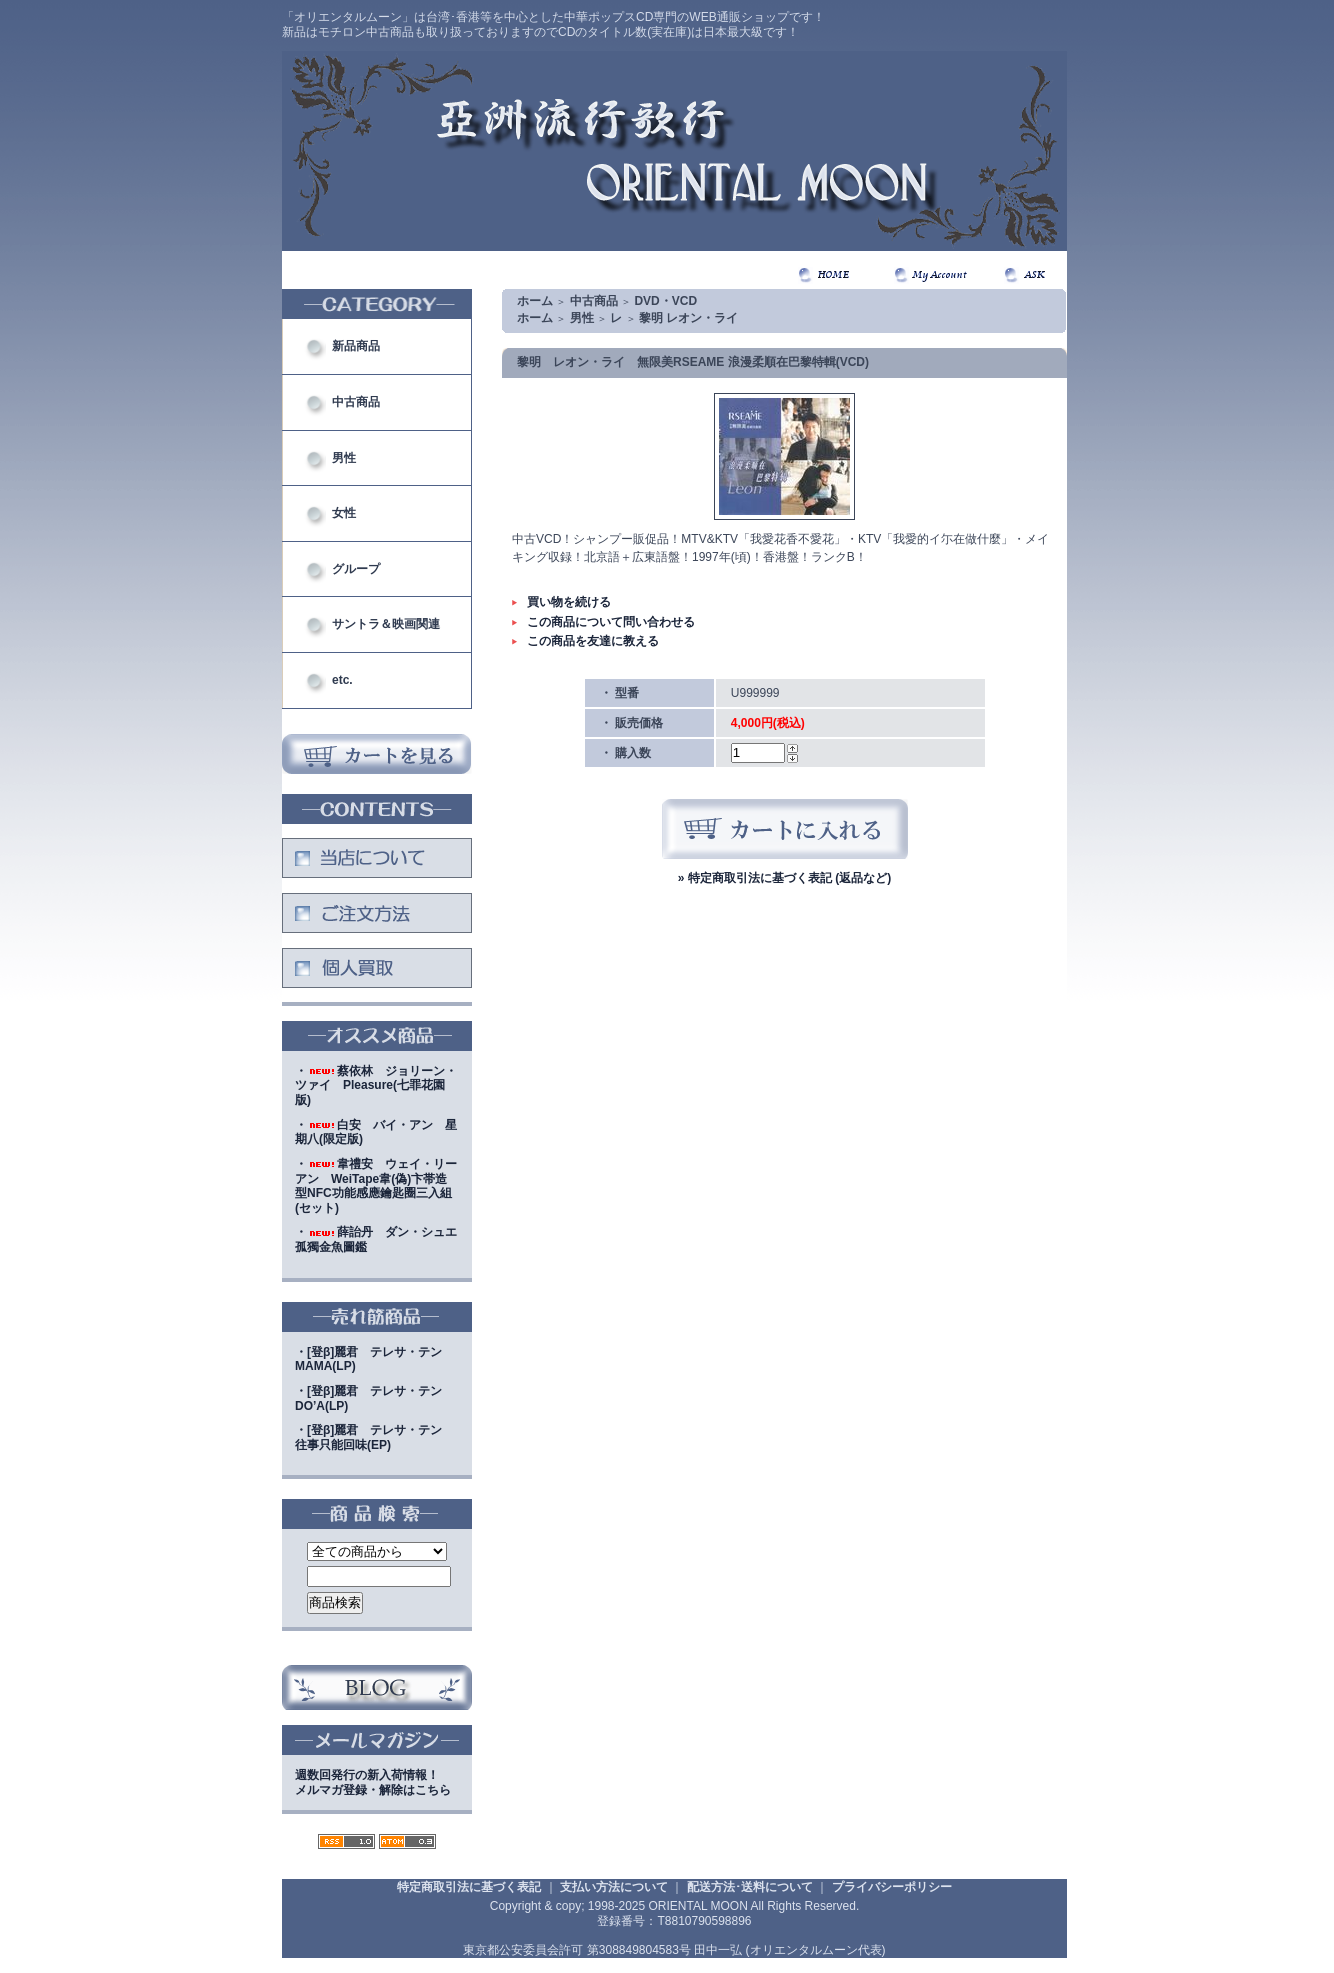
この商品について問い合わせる (611, 622)
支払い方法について (614, 1887)
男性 (344, 458)
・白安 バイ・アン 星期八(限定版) (376, 1132)
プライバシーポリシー (892, 1887)
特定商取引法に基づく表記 (469, 1887)
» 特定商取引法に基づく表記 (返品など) (784, 878)
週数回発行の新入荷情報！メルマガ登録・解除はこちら (373, 1782)
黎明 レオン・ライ (688, 318)
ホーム (535, 301)
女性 (344, 513)
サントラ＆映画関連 (386, 624)
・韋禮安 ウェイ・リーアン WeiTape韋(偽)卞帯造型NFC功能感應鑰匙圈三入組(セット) (376, 1186)
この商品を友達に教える (593, 641)
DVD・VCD (665, 301)
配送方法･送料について (750, 1887)
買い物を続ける (569, 602)
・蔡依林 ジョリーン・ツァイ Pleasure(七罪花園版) (376, 1085)
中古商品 (356, 402)
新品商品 (356, 346)
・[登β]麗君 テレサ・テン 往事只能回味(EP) (374, 1437)
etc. (342, 680)
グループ (356, 569)
